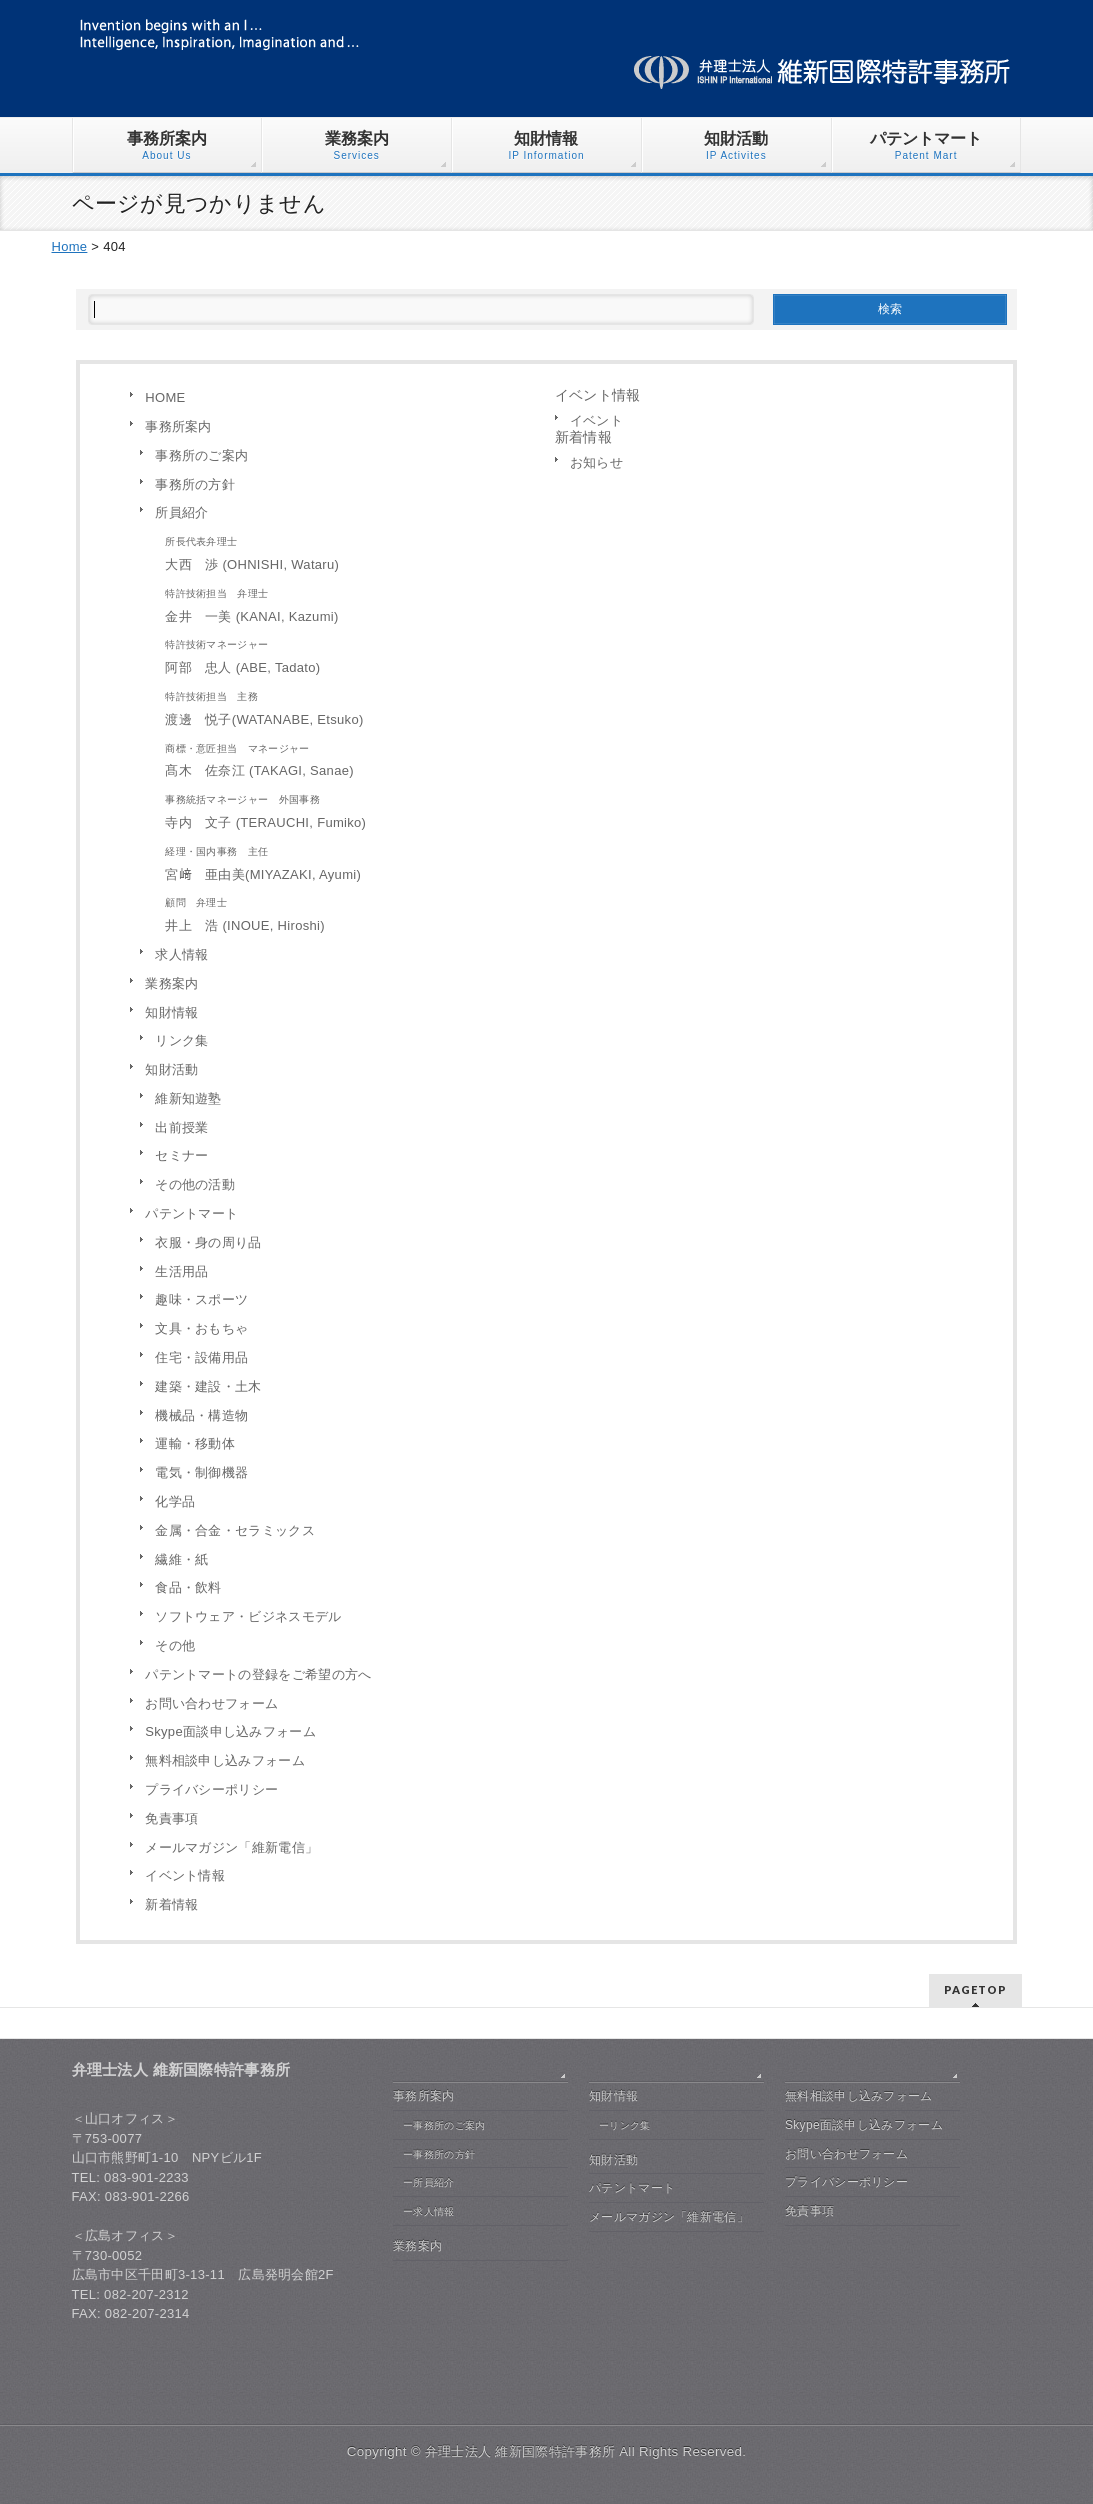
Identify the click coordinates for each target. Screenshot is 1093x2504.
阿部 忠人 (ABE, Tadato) (344, 654)
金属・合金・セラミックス (235, 1530)
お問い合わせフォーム (211, 1703)
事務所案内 (178, 426)
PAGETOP (975, 1989)
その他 (175, 1645)
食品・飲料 (188, 1587)
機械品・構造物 (201, 1415)
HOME (165, 397)
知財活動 (171, 1069)
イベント (596, 420)
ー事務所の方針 (439, 2154)
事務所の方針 (195, 484)
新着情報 (171, 1904)
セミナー (181, 1155)
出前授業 (181, 1127)
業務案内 (171, 983)
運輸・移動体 (195, 1443)
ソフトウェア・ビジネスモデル (248, 1616)
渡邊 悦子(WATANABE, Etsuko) (344, 706)
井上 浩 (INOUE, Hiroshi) (344, 912)
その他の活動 (195, 1184)
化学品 (175, 1501)
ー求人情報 (429, 2211)
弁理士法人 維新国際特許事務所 (520, 2451)
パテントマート (191, 1213)
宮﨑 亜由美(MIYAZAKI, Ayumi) (344, 861)
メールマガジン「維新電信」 (231, 1847)
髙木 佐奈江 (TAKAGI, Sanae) (344, 758)
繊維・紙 (181, 1559)
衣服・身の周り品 (208, 1242)
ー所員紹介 (429, 2182)
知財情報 (171, 1012)
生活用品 (181, 1271)
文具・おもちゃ (201, 1328)
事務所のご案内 (201, 455)
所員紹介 (181, 512)
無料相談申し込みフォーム (225, 1760)
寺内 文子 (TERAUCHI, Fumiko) (344, 809)
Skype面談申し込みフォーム (230, 1731)
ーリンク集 (625, 2125)
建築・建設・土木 (208, 1386)
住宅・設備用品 (201, 1357)
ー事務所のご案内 (444, 2125)
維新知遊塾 (188, 1098)
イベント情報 (185, 1875)
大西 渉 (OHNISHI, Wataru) (344, 551)
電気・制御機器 (201, 1472)
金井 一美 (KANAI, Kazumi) (344, 603)
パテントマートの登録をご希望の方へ (258, 1674)
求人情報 (181, 954)
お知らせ (596, 462)
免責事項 (171, 1818)
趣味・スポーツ (201, 1299)
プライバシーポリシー (211, 1789)
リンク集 (181, 1040)
